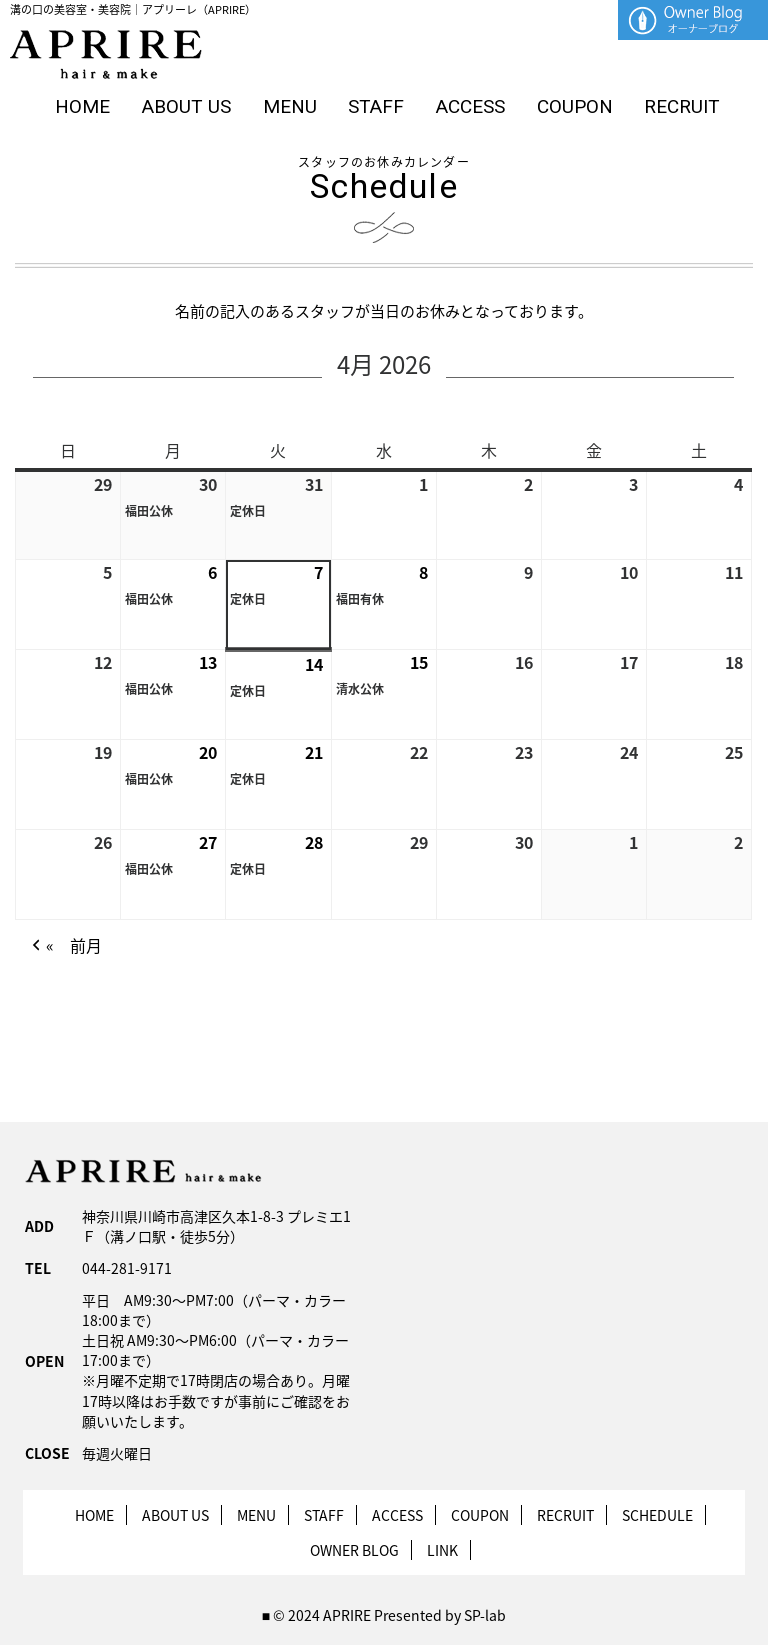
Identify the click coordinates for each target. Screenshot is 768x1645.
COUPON (575, 106)
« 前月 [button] (65, 946)
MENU (290, 106)
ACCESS (470, 106)
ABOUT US (186, 106)
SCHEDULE (657, 1515)
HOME (82, 106)
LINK (442, 1550)
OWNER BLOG (354, 1550)
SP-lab (485, 1615)
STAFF (376, 106)
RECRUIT (682, 106)
